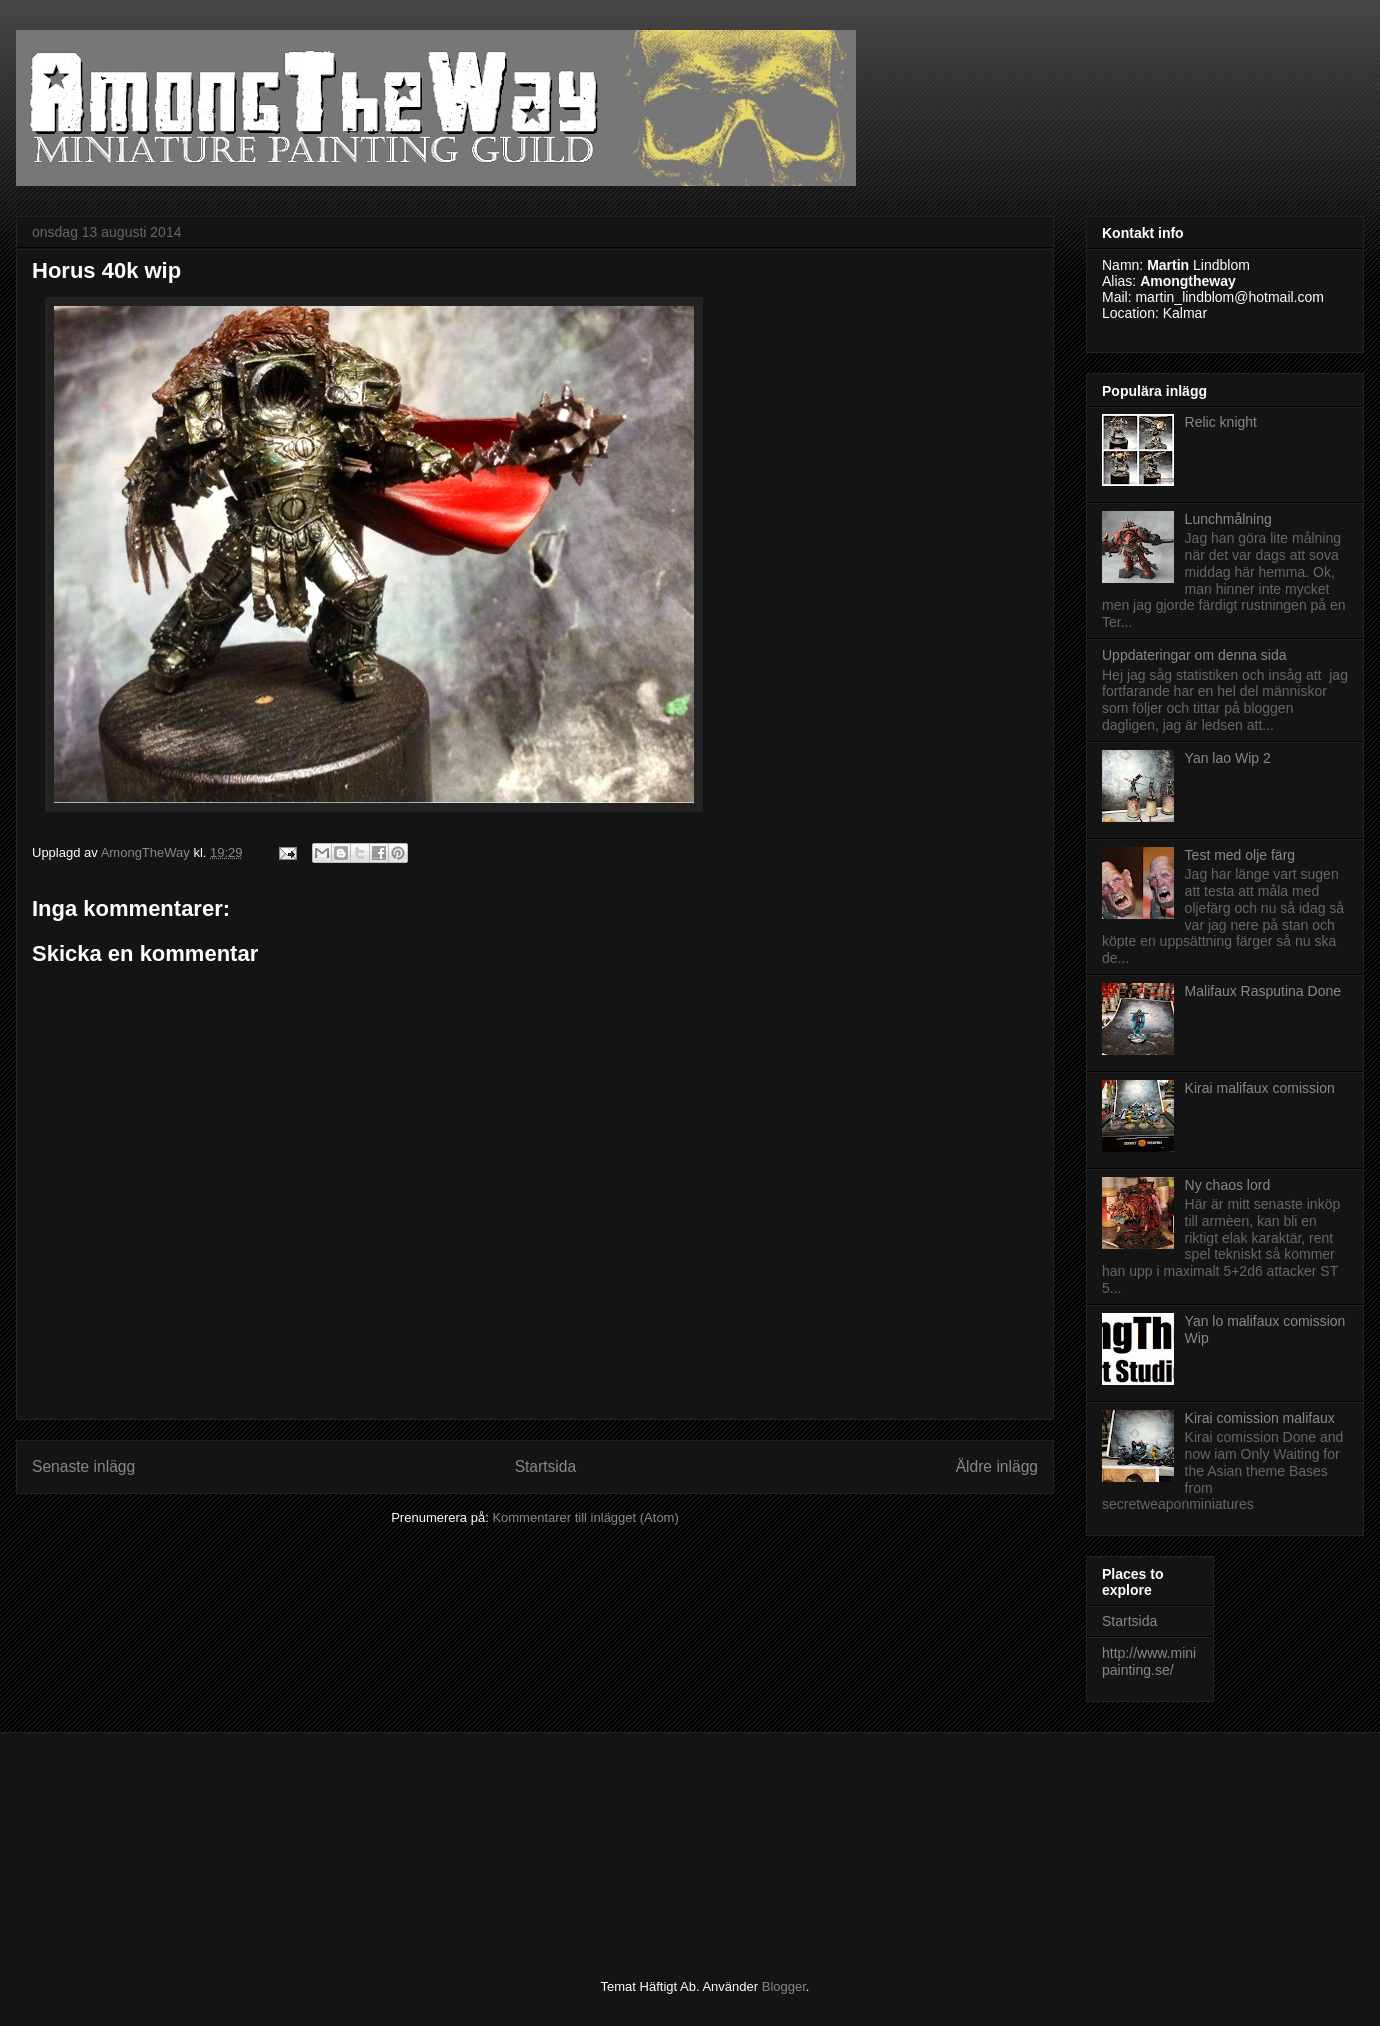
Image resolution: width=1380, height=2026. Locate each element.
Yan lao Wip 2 (1228, 758)
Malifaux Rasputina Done (1263, 991)
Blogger (784, 1986)
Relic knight (1221, 422)
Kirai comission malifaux (1260, 1418)
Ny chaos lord (1228, 1185)
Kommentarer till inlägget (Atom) (585, 1517)
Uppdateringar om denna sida (1194, 655)
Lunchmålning (1228, 519)
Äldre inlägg (997, 1466)
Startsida (546, 1466)
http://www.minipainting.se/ (1149, 1661)
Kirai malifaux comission (1260, 1088)
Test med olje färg (1240, 855)
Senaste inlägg (83, 1466)
